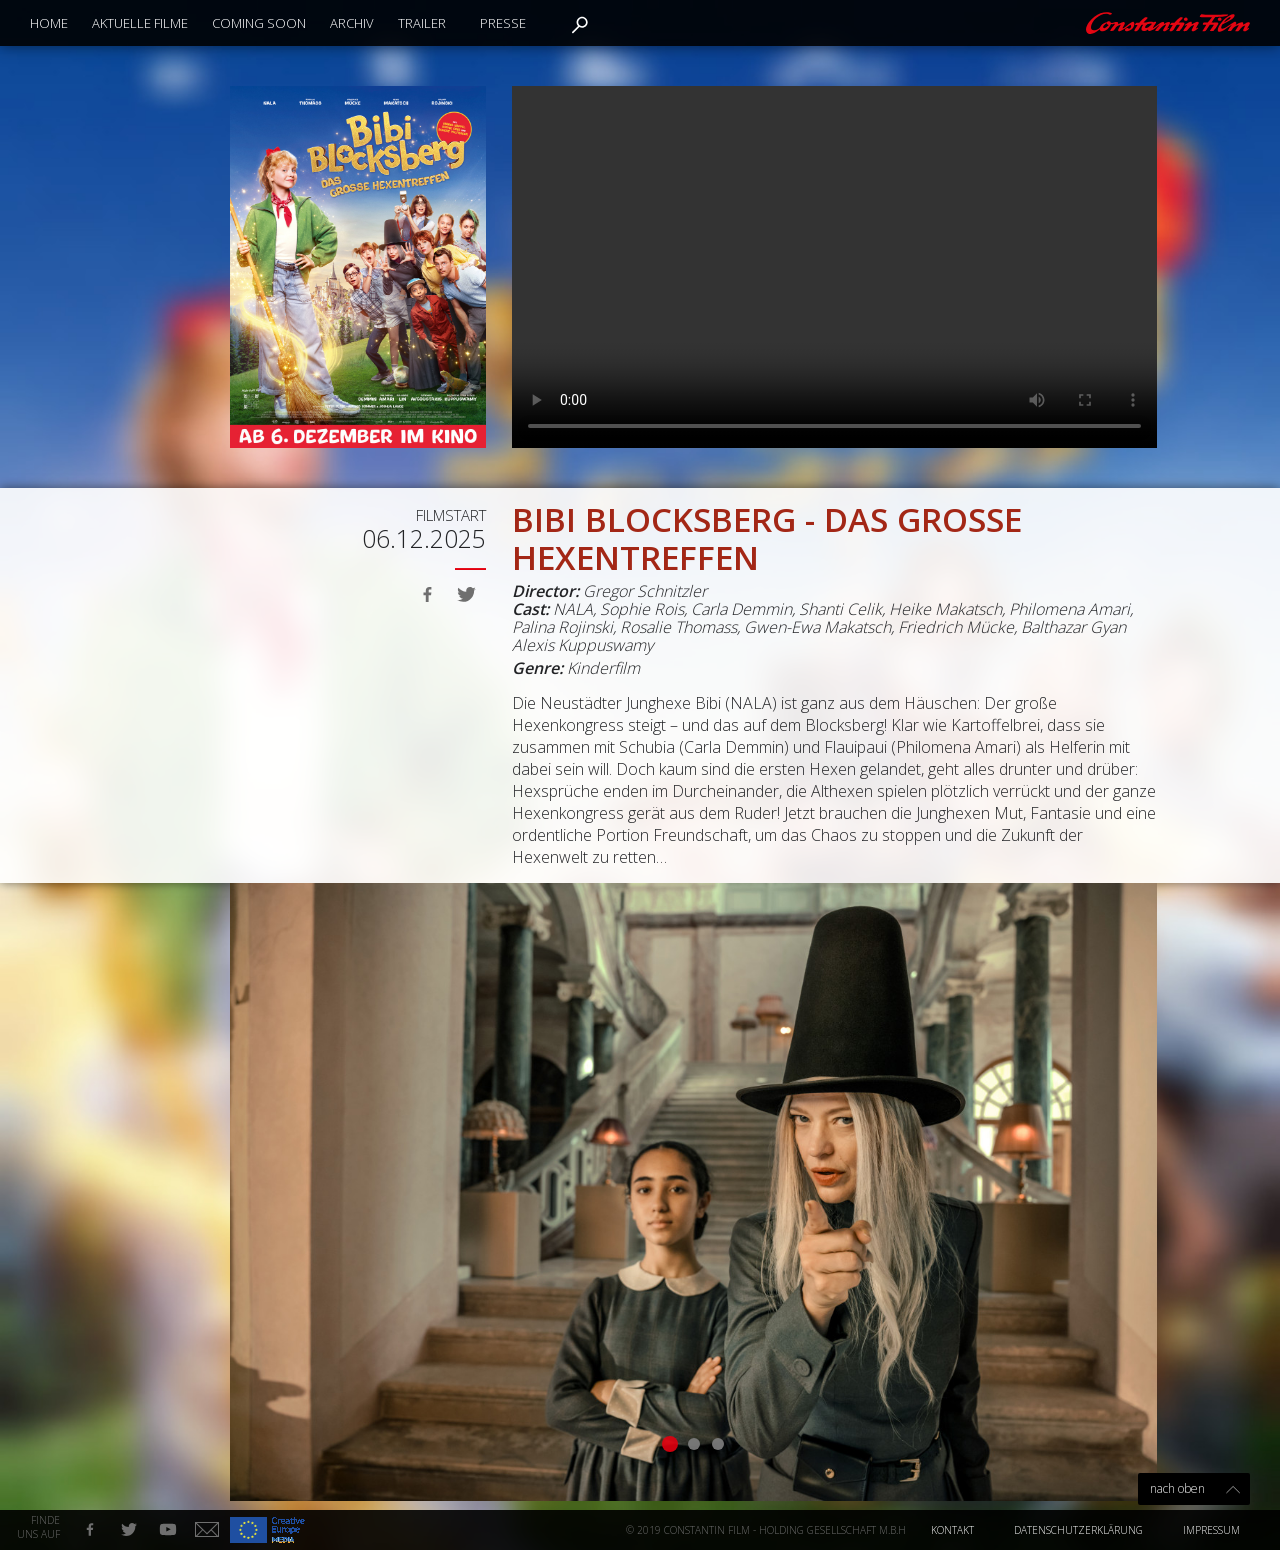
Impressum (1211, 1530)
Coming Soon (259, 23)
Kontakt (952, 1530)
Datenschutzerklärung (1078, 1530)
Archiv (352, 23)
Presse (503, 23)
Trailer (422, 23)
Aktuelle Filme (140, 23)
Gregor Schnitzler (645, 591)
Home (49, 23)
